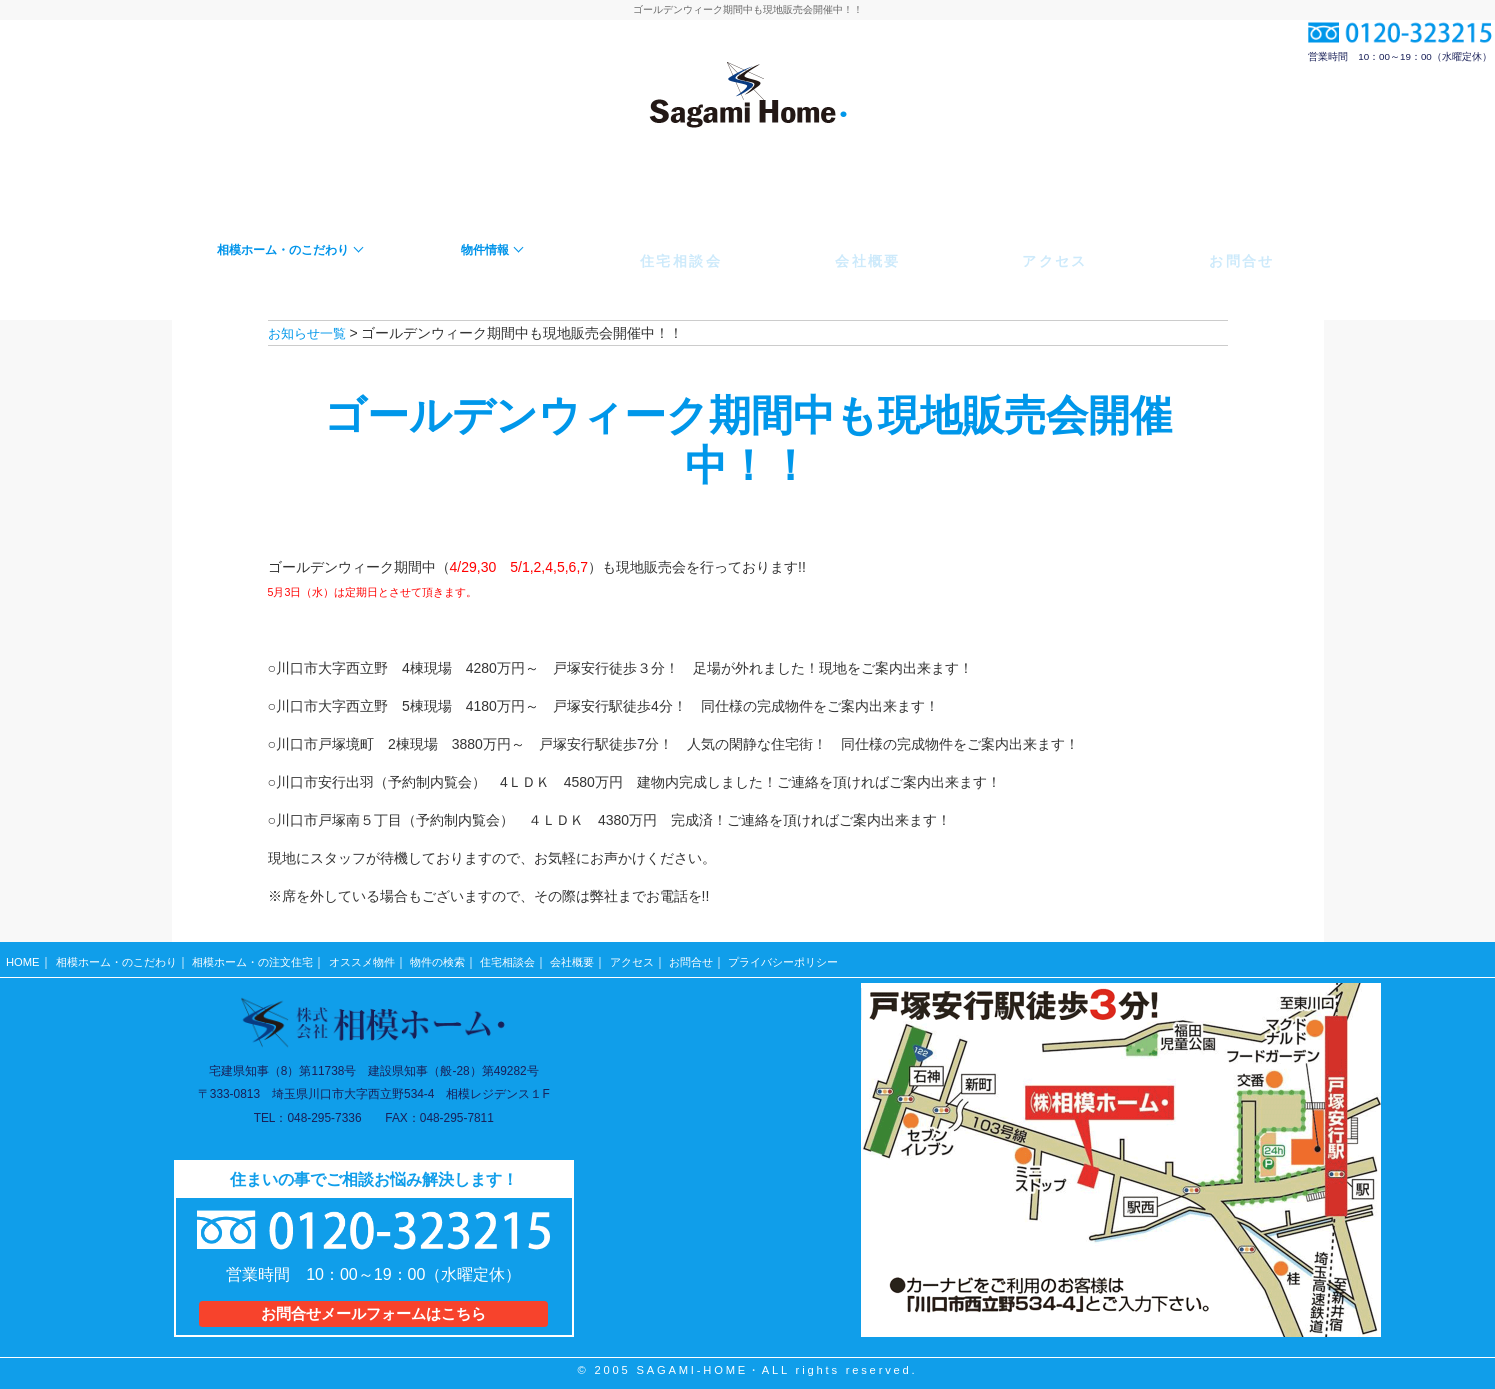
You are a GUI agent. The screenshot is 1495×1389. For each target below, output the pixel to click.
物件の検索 (468, 957)
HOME (23, 957)
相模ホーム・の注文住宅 (269, 957)
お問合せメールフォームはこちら (373, 1305)
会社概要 (613, 957)
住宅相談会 (543, 957)
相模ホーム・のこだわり (122, 957)
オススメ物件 (387, 957)
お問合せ (739, 957)
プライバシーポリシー (839, 957)
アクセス (676, 957)
